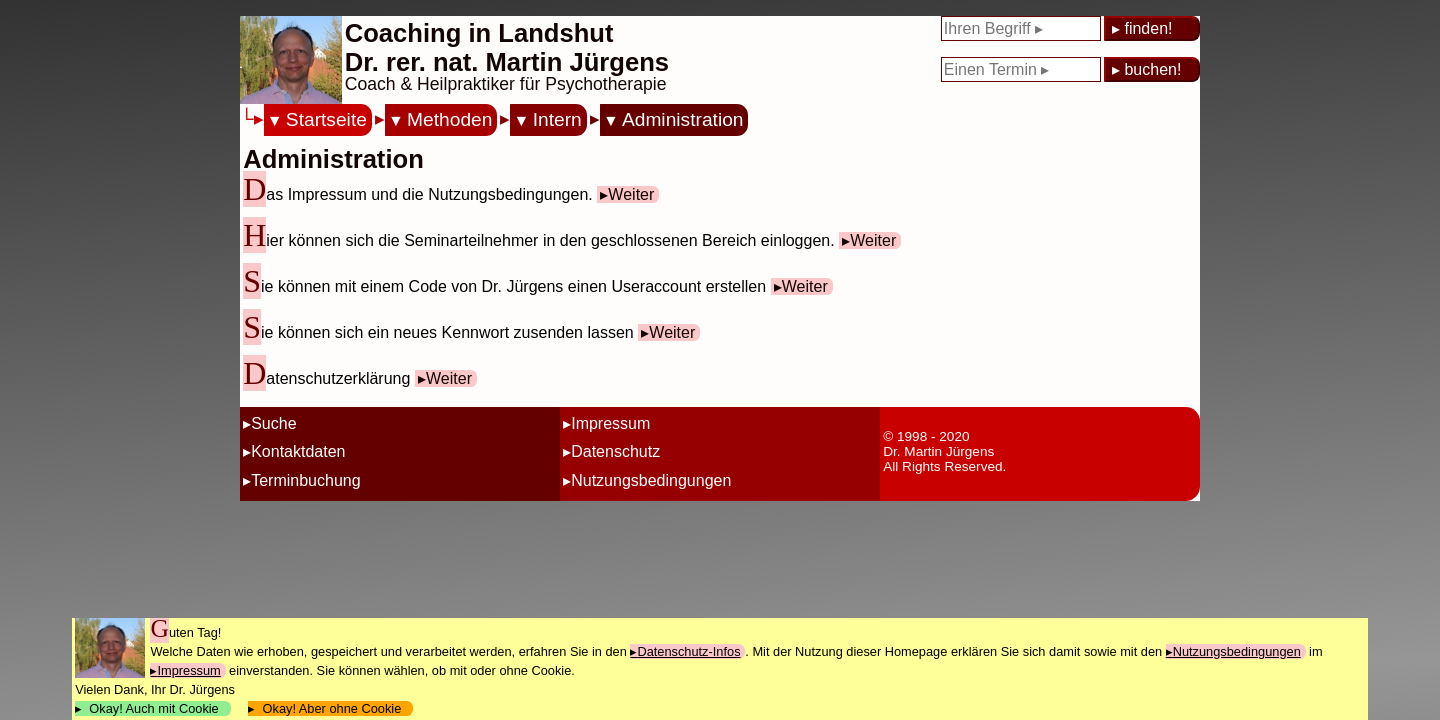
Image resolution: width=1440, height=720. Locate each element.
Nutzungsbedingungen (651, 480)
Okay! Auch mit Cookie (154, 708)
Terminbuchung (305, 480)
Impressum (610, 423)
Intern (557, 119)
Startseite (326, 119)
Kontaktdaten (298, 451)
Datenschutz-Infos (688, 651)
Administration (683, 119)
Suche (273, 423)
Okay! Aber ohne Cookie (331, 708)
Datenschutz (615, 451)
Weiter (631, 194)
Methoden (449, 119)
